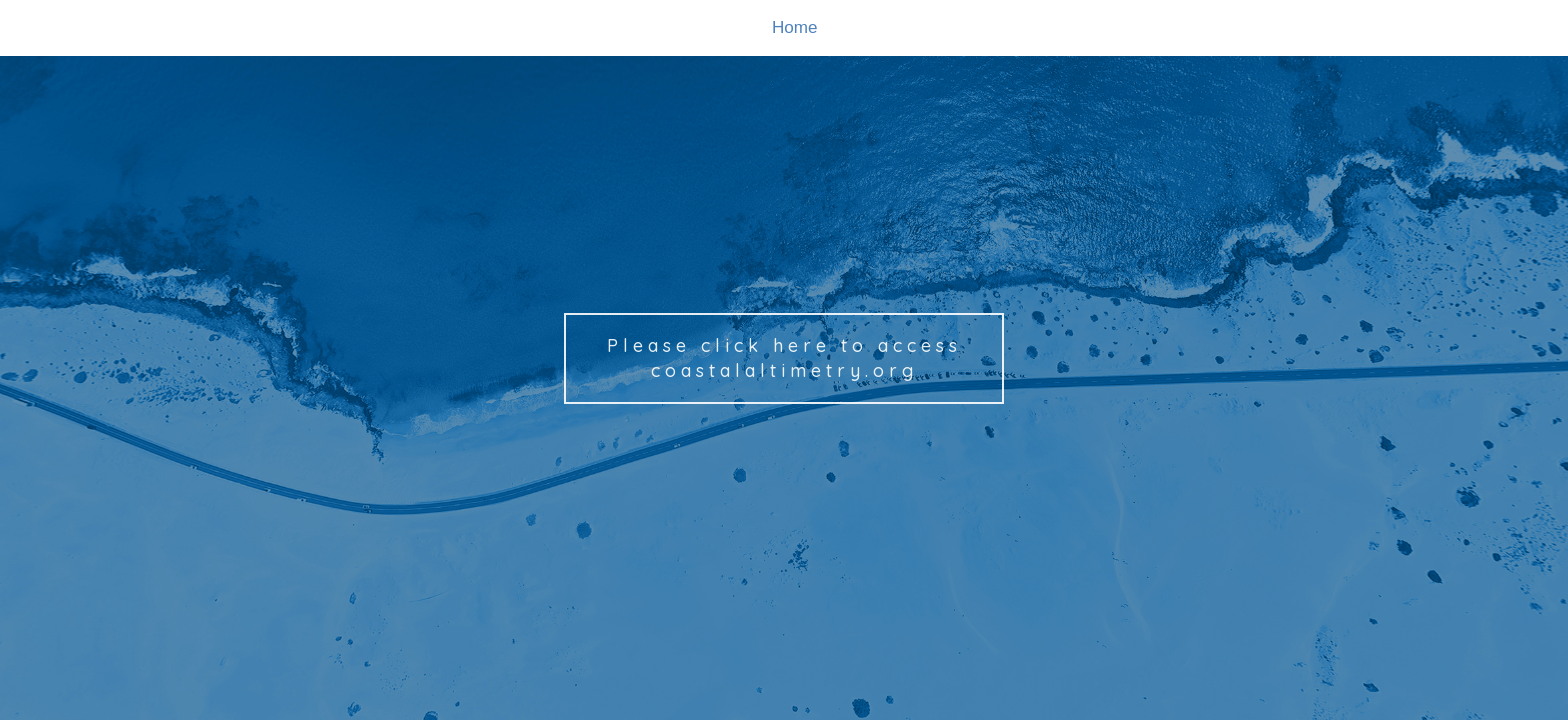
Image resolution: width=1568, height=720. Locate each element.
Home (795, 27)
